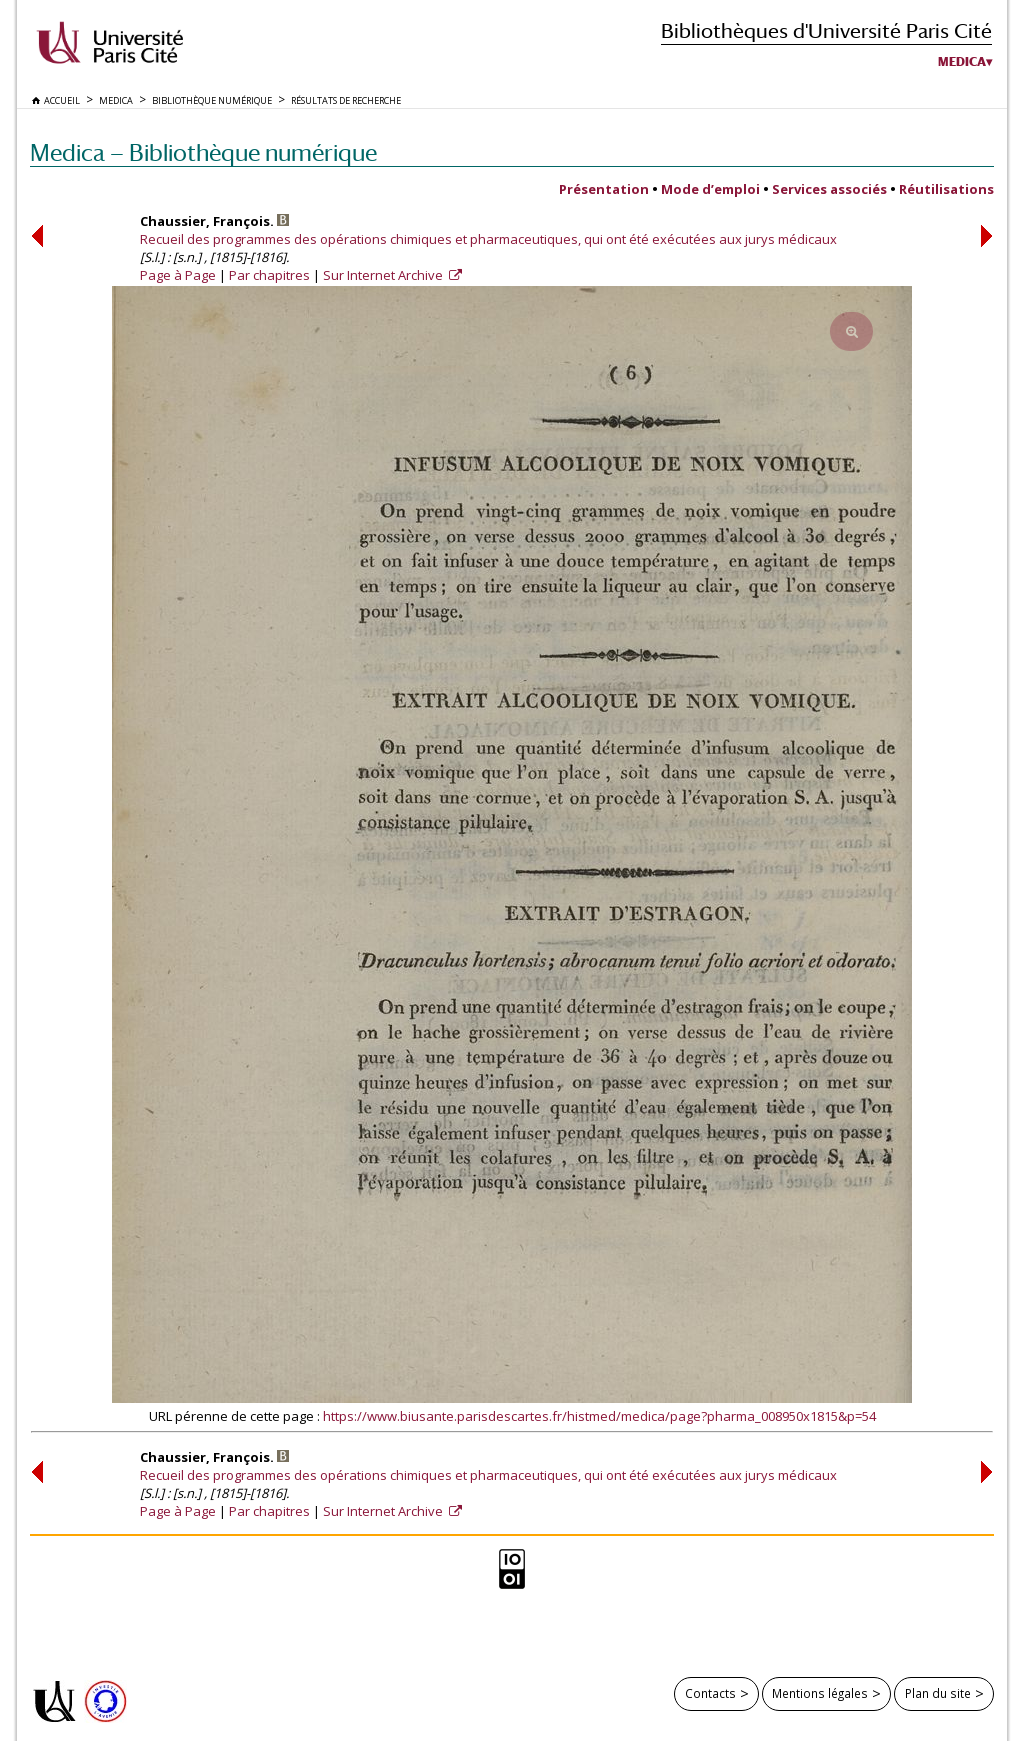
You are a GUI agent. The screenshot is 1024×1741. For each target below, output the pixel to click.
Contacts (710, 1693)
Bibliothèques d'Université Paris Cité (826, 30)
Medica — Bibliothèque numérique (203, 152)
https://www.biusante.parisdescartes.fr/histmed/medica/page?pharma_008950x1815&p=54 (599, 1416)
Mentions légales (820, 1693)
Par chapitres (269, 275)
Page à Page (178, 275)
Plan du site (938, 1693)
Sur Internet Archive (384, 275)
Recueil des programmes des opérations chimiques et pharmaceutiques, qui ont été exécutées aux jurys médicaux (488, 239)
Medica (962, 62)
